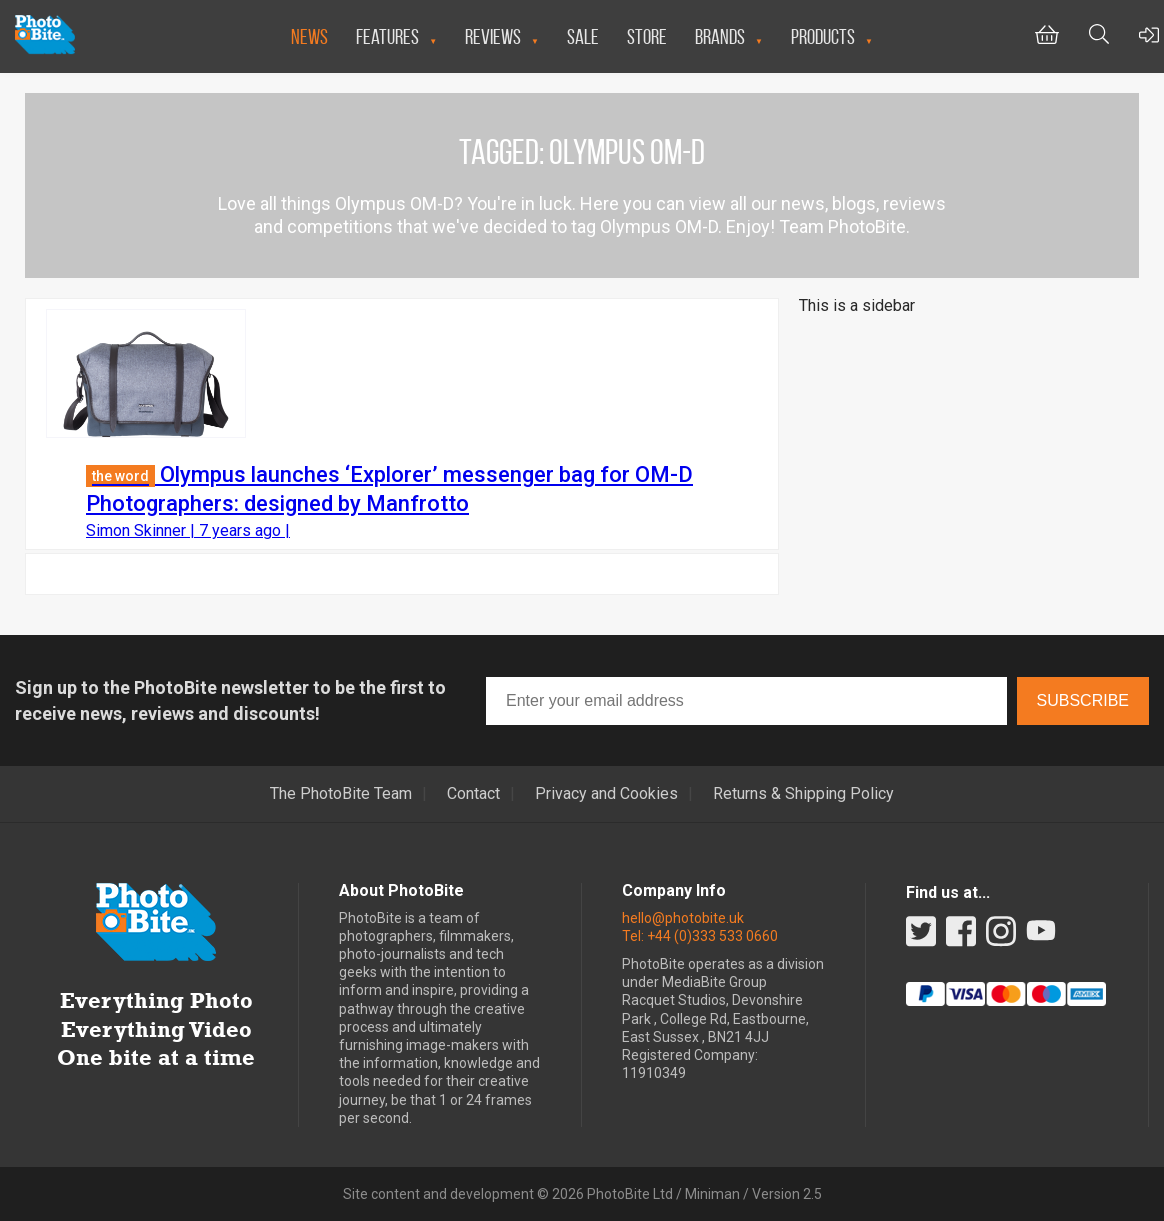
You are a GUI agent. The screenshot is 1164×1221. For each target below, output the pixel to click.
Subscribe (1083, 700)
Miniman (712, 1194)
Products (823, 36)
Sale (583, 36)
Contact (473, 794)
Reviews (493, 36)
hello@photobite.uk (683, 918)
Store (647, 36)
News (309, 36)
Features (387, 36)
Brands (720, 36)
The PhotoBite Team (341, 794)
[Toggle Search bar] (1099, 36)
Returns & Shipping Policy (803, 794)
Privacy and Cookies (606, 794)
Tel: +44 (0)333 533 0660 (700, 936)
